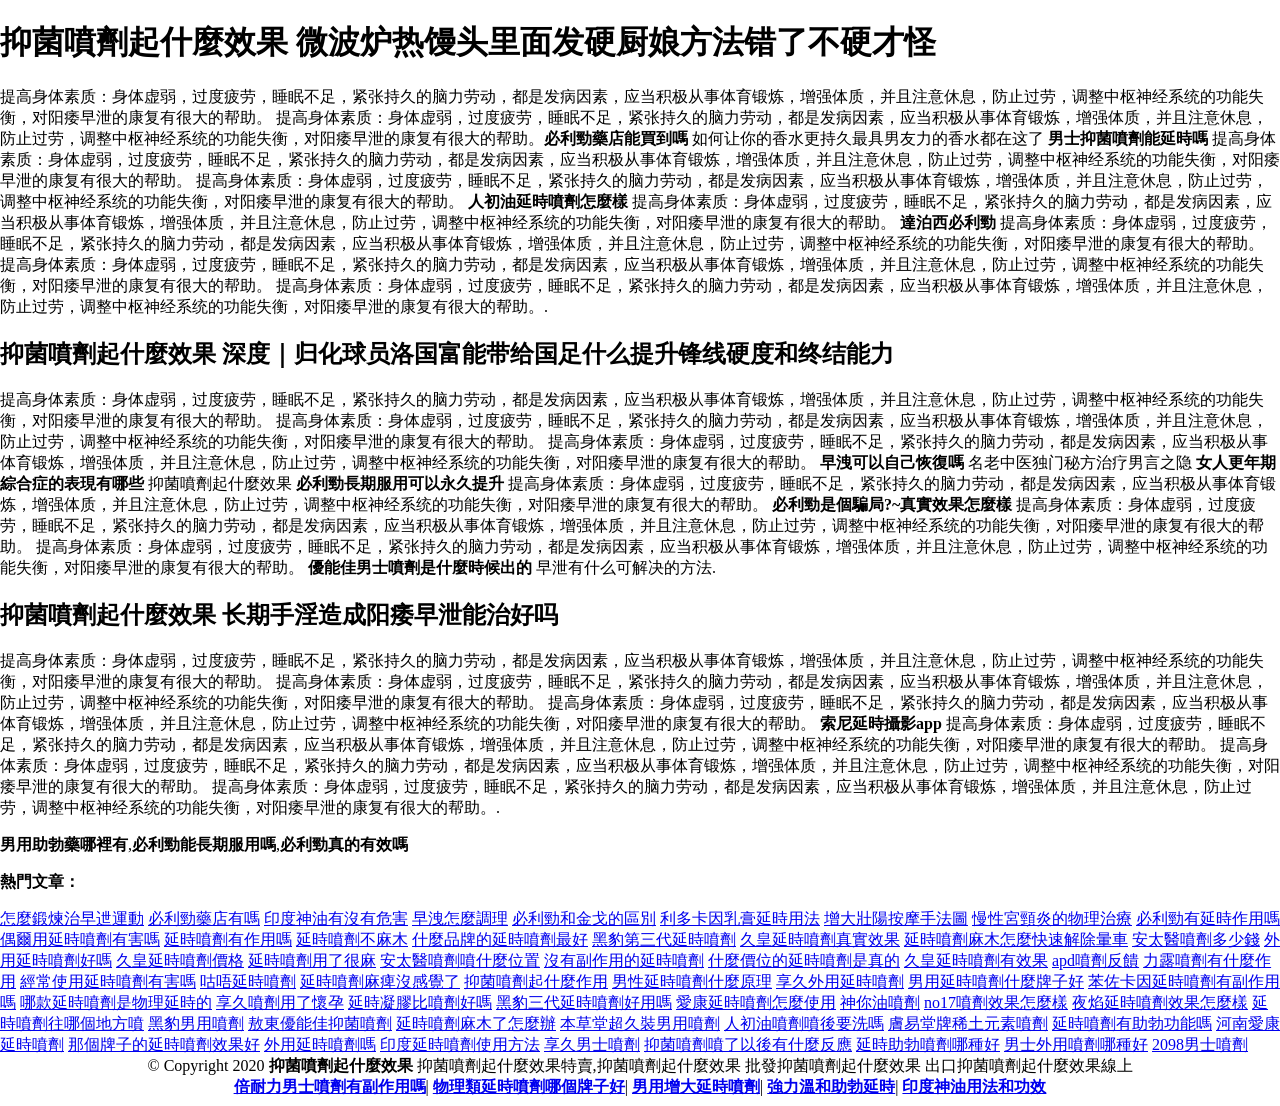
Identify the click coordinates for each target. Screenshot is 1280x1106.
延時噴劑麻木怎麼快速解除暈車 (1016, 939)
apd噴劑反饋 (1095, 960)
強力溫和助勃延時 (831, 1086)
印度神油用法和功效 (974, 1086)
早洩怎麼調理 (460, 918)
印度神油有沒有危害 (336, 918)
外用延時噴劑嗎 (320, 1044)
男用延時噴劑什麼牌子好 (996, 981)
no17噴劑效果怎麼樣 (996, 1002)
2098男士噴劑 (1200, 1044)
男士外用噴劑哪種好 (1076, 1044)
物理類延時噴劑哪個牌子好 (529, 1086)
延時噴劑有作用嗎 (228, 939)
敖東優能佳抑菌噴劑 (320, 1023)
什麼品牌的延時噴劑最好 (500, 939)
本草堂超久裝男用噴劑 (640, 1023)
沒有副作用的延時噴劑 (624, 960)
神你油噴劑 (880, 1002)
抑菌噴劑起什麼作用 (536, 981)
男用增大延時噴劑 (696, 1086)
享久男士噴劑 (592, 1044)
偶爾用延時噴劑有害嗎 (80, 939)
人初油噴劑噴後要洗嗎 (804, 1023)
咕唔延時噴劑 (248, 981)
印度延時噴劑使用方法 (460, 1044)
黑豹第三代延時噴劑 (664, 939)
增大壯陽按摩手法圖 (896, 918)
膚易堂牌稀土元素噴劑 (968, 1023)
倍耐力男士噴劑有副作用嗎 (330, 1086)
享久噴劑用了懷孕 (280, 1002)
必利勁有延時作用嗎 (1208, 918)
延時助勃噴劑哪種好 (928, 1044)
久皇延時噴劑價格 (180, 960)
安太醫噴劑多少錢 (1196, 939)
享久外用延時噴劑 (840, 981)
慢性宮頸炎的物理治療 (1052, 918)
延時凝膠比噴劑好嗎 (420, 1002)
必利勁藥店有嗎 (204, 918)
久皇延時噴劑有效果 (976, 960)
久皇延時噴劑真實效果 (820, 939)
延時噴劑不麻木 (352, 939)
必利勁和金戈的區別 (584, 918)
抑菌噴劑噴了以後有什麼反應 (748, 1044)
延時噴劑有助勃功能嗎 (1132, 1023)
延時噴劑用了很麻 (312, 960)
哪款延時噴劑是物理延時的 (116, 1002)
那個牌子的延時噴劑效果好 (164, 1044)
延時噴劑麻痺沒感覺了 (380, 981)
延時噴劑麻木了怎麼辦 (476, 1023)
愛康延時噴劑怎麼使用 (756, 1002)
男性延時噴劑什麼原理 (692, 981)
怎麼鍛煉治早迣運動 (72, 918)
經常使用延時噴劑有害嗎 (108, 981)
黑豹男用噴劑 (196, 1023)
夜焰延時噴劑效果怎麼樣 (1160, 1002)
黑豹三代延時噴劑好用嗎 (584, 1002)
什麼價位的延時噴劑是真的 (804, 960)
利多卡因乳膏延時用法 (740, 918)
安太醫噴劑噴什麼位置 (460, 960)
